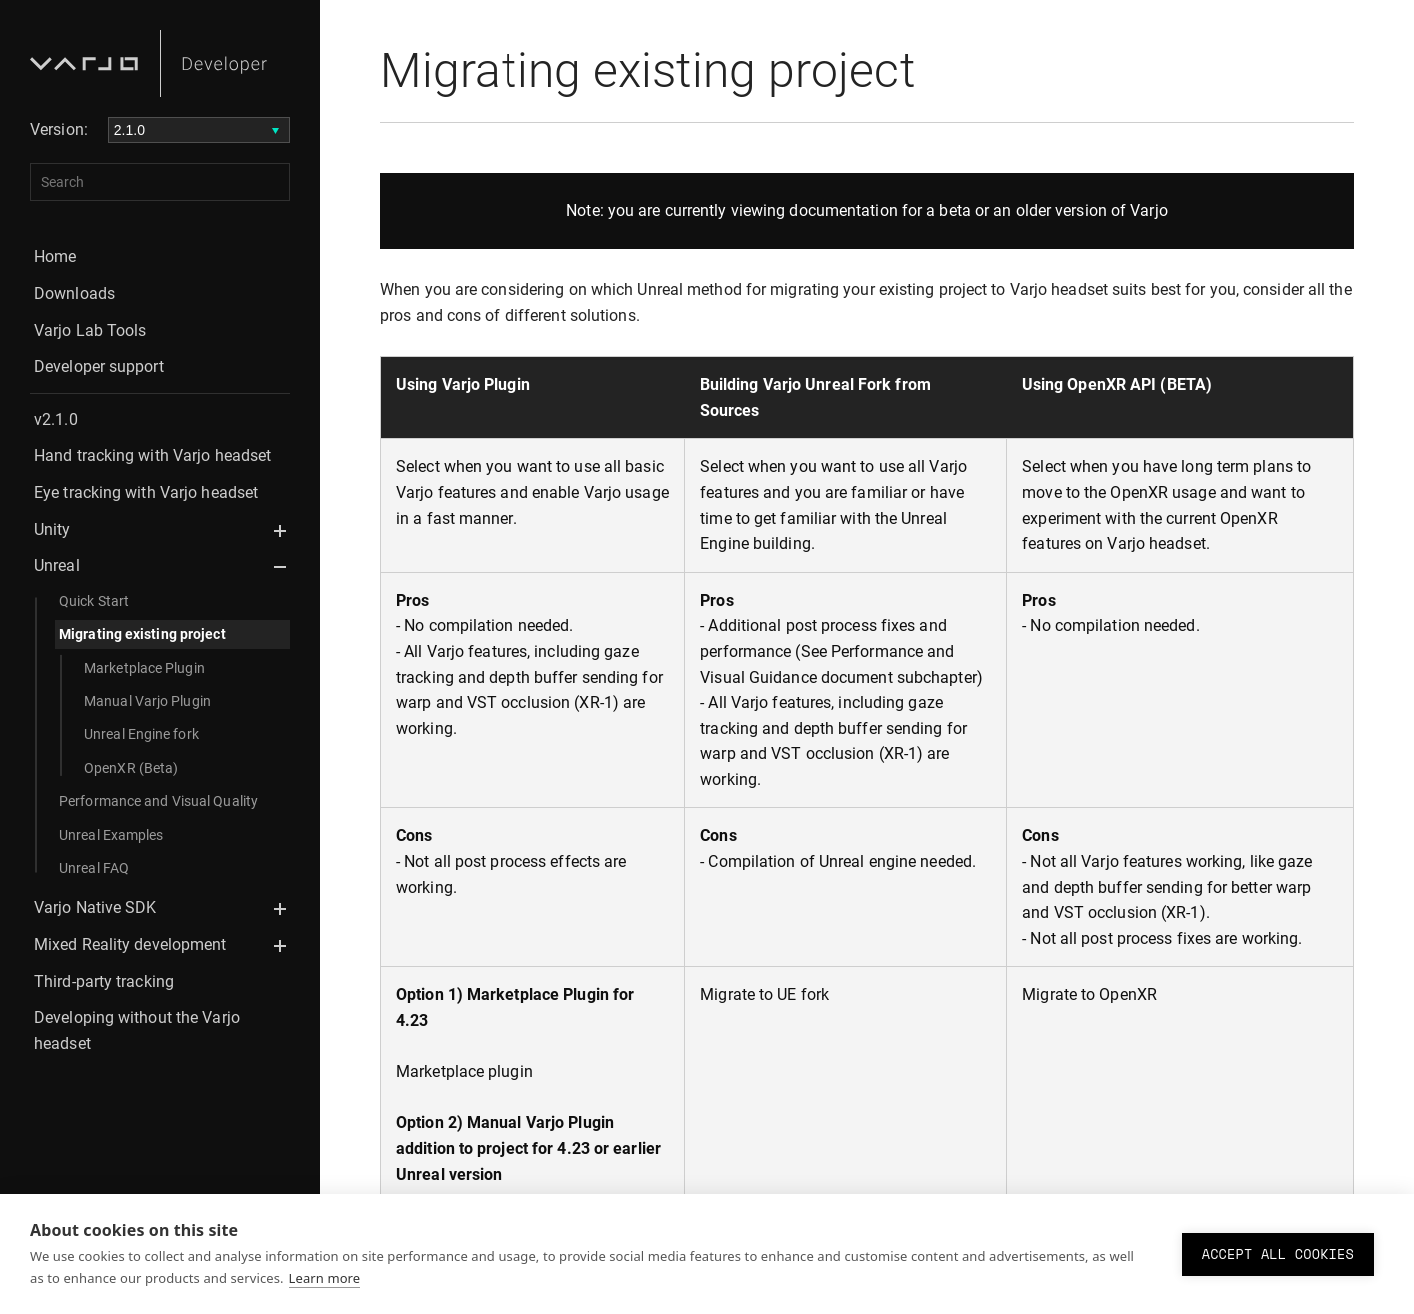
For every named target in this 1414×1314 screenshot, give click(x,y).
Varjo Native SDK (95, 907)
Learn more (325, 1278)
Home (55, 256)
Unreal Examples (111, 835)
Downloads (74, 293)
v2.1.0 (56, 419)
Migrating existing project (142, 634)
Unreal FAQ (94, 868)
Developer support (99, 366)
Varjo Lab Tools (90, 330)
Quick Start (94, 601)
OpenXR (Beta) (131, 768)
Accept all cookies (1278, 1254)
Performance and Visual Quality (158, 801)
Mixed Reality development (130, 944)
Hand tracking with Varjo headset (152, 455)
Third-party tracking (104, 981)
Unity (52, 529)
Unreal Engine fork (141, 734)
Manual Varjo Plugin (147, 701)
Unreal (57, 565)
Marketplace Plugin (144, 668)
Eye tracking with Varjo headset (146, 492)
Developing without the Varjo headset (137, 1030)
